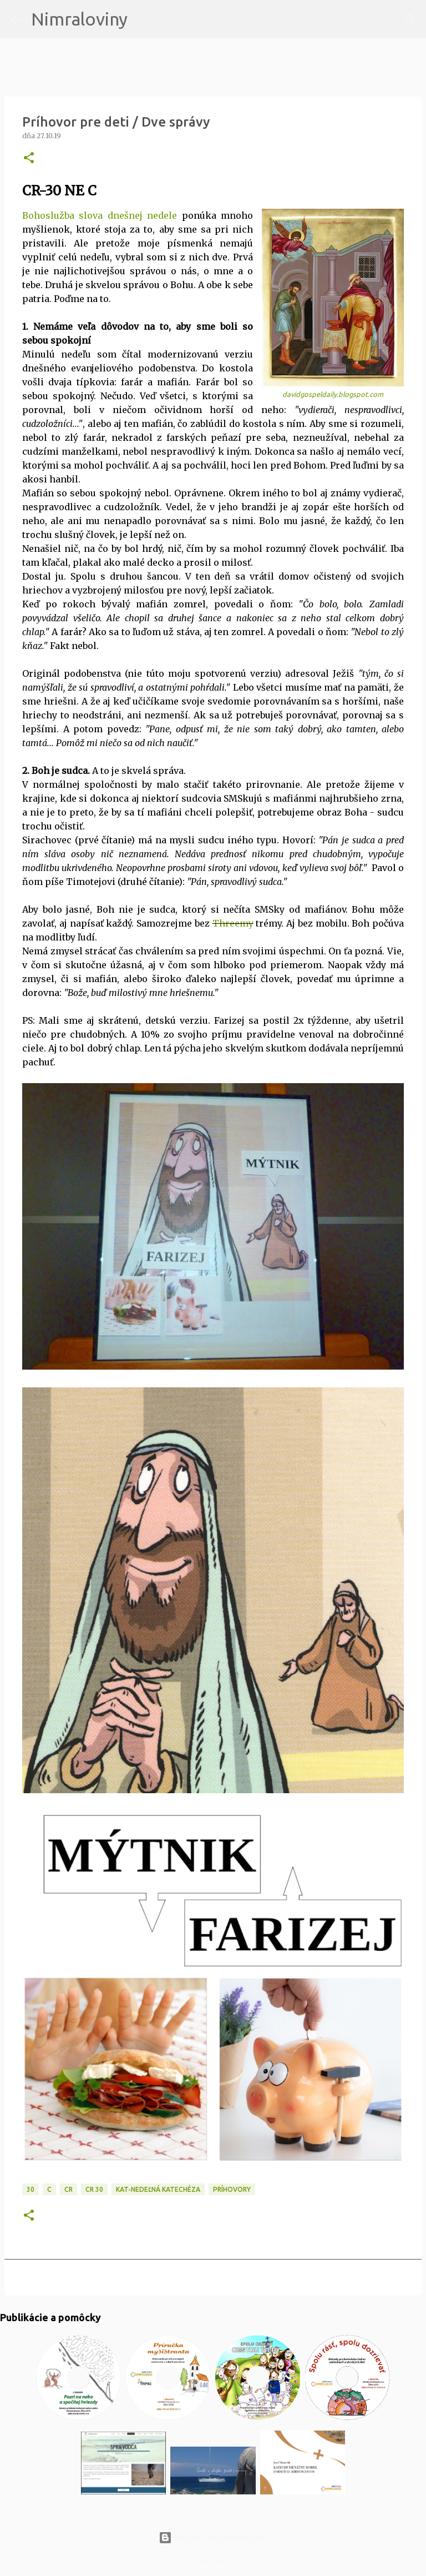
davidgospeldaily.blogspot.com (332, 394)
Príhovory (232, 2189)
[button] (29, 158)
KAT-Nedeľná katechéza (158, 2189)
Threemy (232, 923)
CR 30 (94, 2189)
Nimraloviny (79, 19)
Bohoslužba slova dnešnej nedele (99, 215)
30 (30, 2189)
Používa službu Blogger (213, 2538)
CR (68, 2189)
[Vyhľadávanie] (143, 19)
